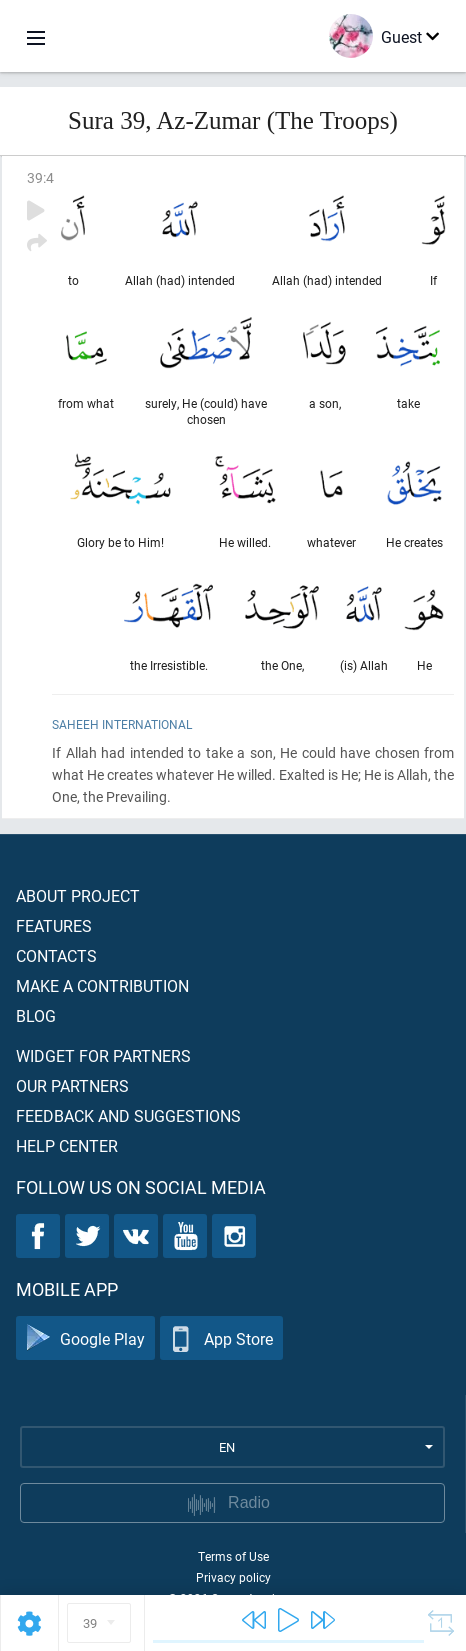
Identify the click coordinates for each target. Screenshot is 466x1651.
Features (54, 925)
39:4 (40, 177)
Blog (36, 1015)
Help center (67, 1145)
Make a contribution (102, 985)
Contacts (56, 955)
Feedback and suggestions (128, 1115)
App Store (221, 1338)
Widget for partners (103, 1055)
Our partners (72, 1085)
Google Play (85, 1338)
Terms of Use (233, 1556)
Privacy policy (233, 1577)
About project (78, 895)
